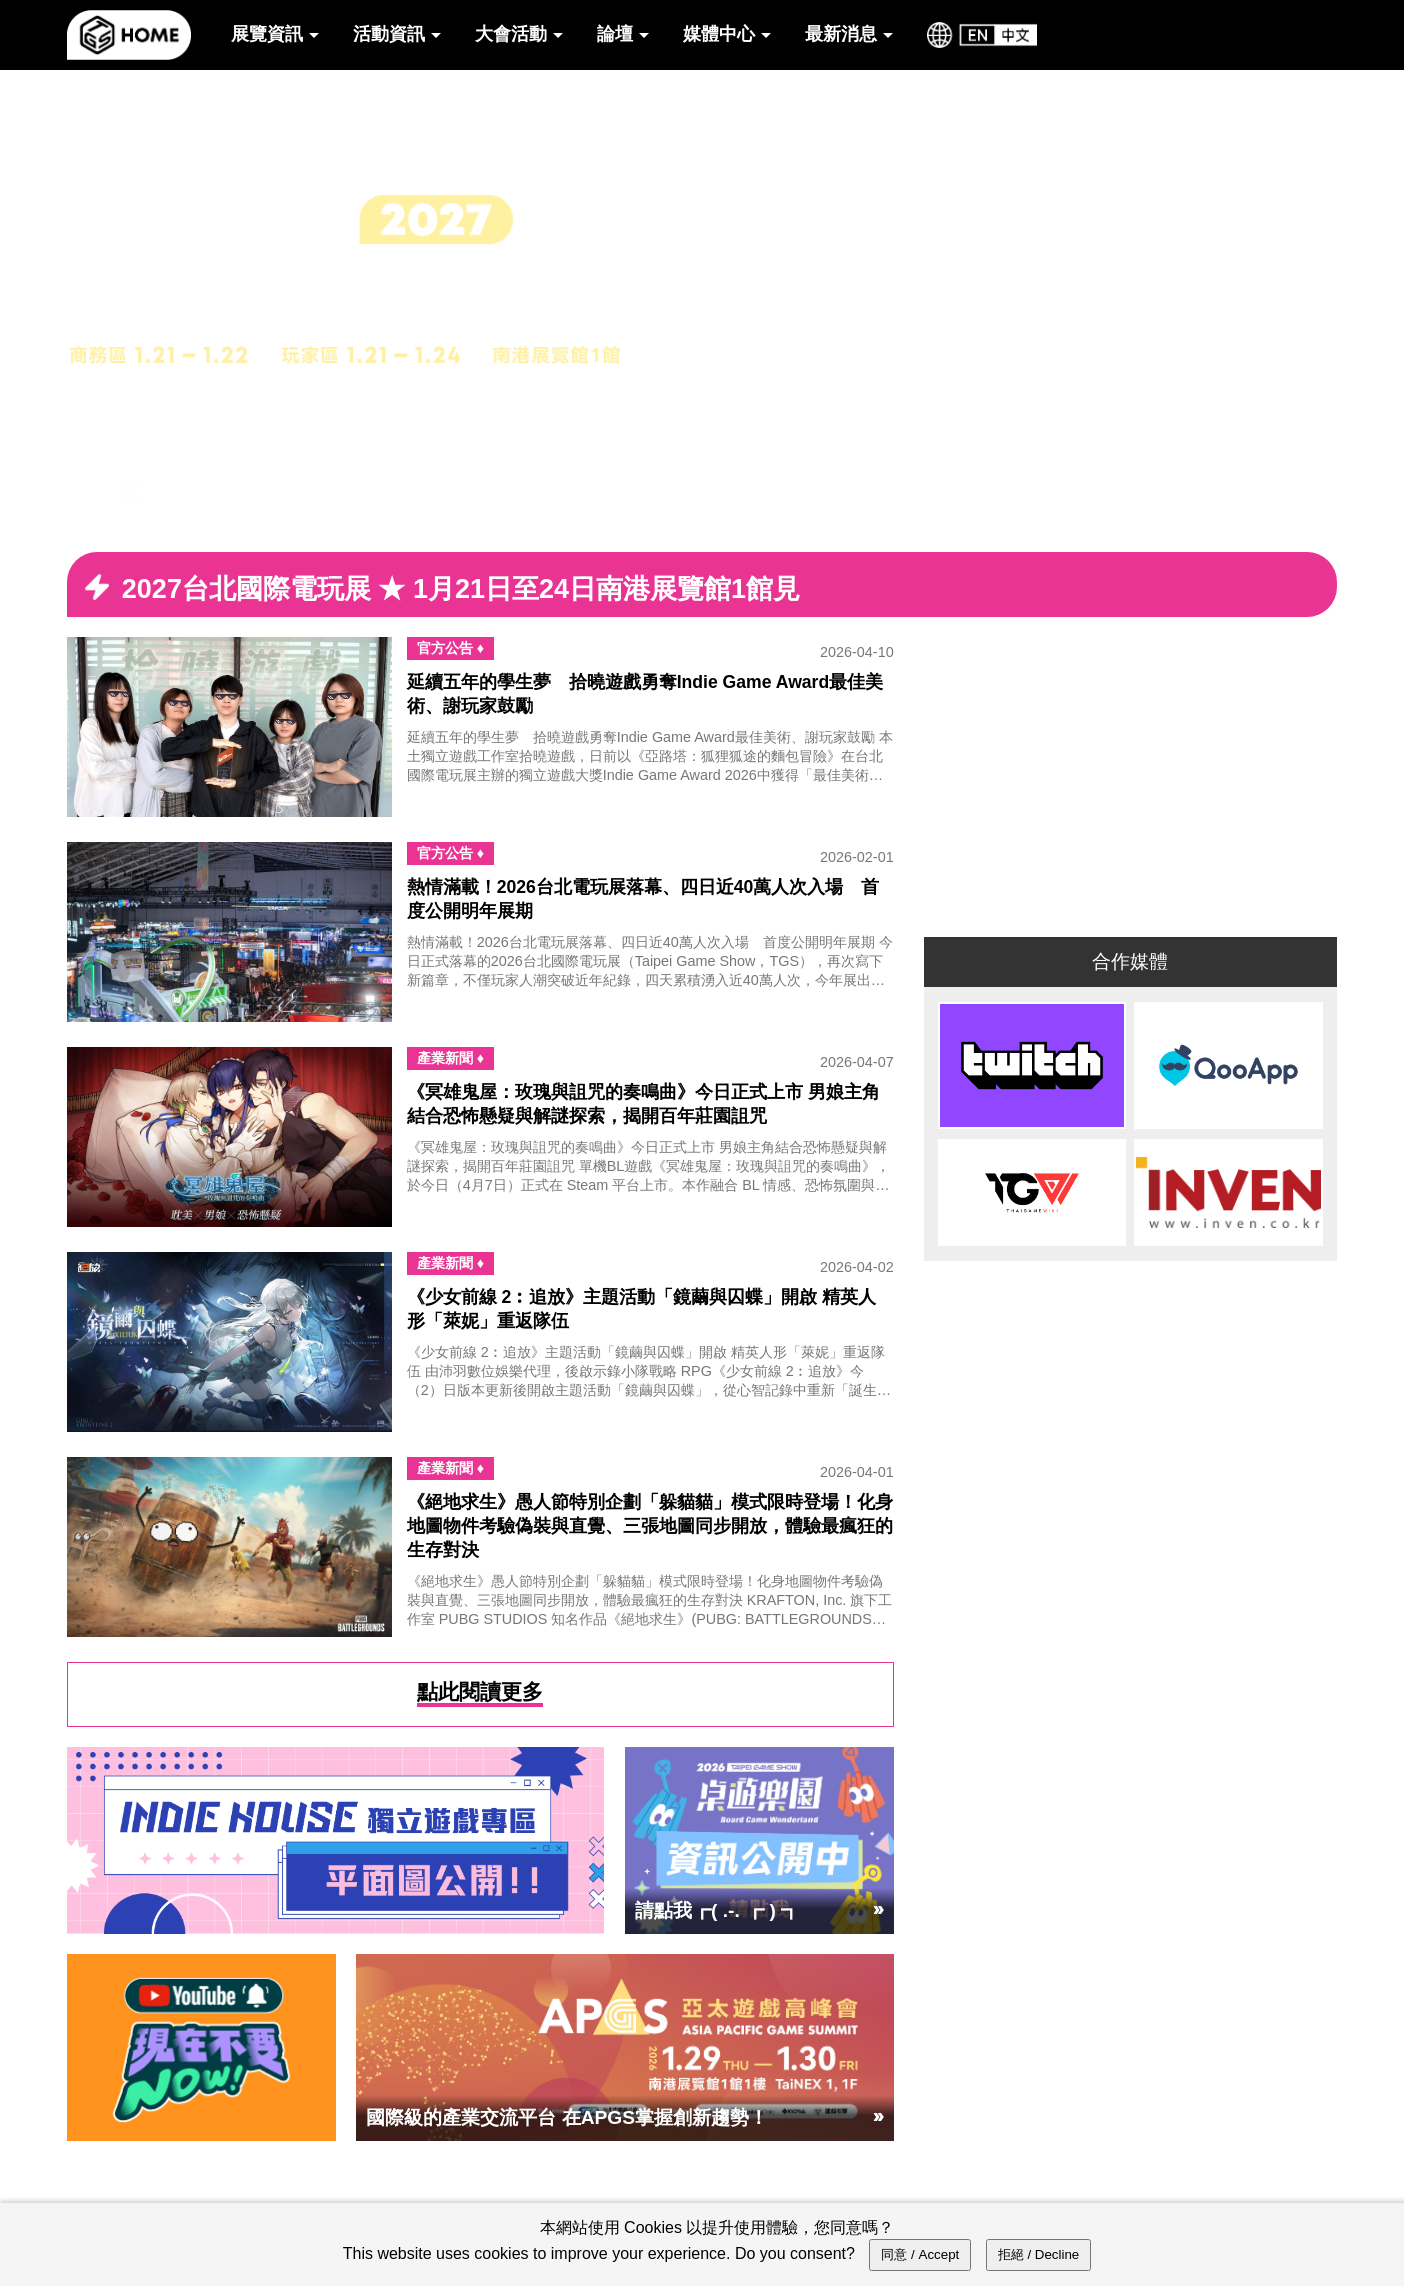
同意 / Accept (920, 2254)
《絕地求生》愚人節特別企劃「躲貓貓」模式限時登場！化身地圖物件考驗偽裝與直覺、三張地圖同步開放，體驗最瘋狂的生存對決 (650, 1526)
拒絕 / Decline (1039, 2254)
